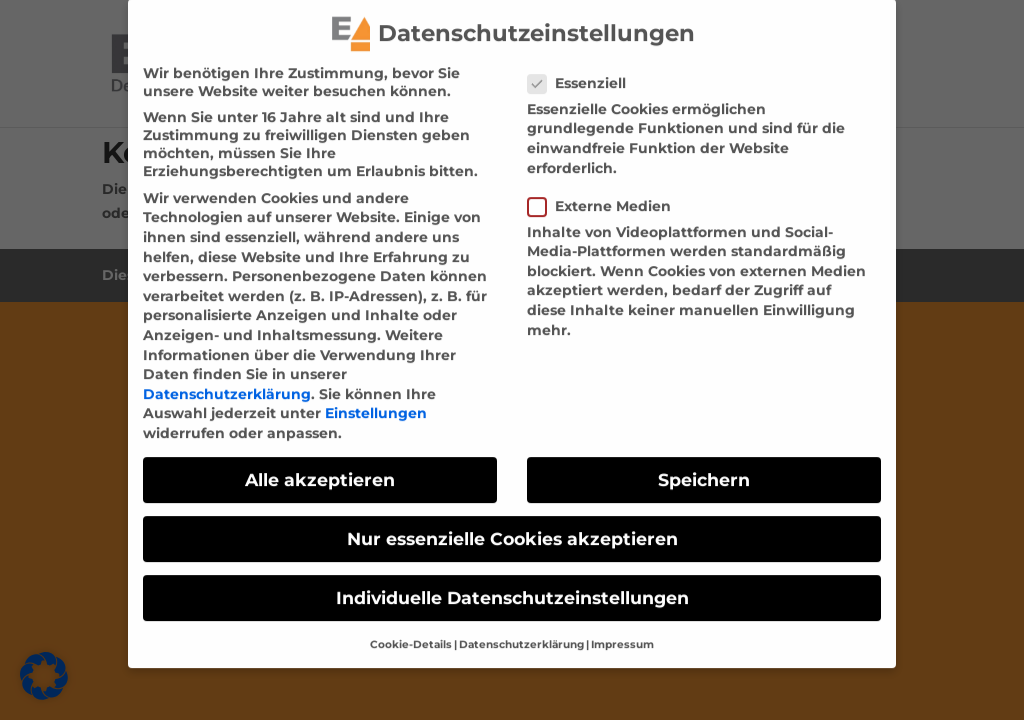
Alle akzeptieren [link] (320, 466)
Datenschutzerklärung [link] (227, 381)
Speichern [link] (704, 466)
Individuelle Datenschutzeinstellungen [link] (512, 585)
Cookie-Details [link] (411, 631)
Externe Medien (607, 193)
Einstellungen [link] (376, 401)
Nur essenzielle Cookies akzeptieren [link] (512, 525)
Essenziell (585, 70)
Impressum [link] (622, 631)
